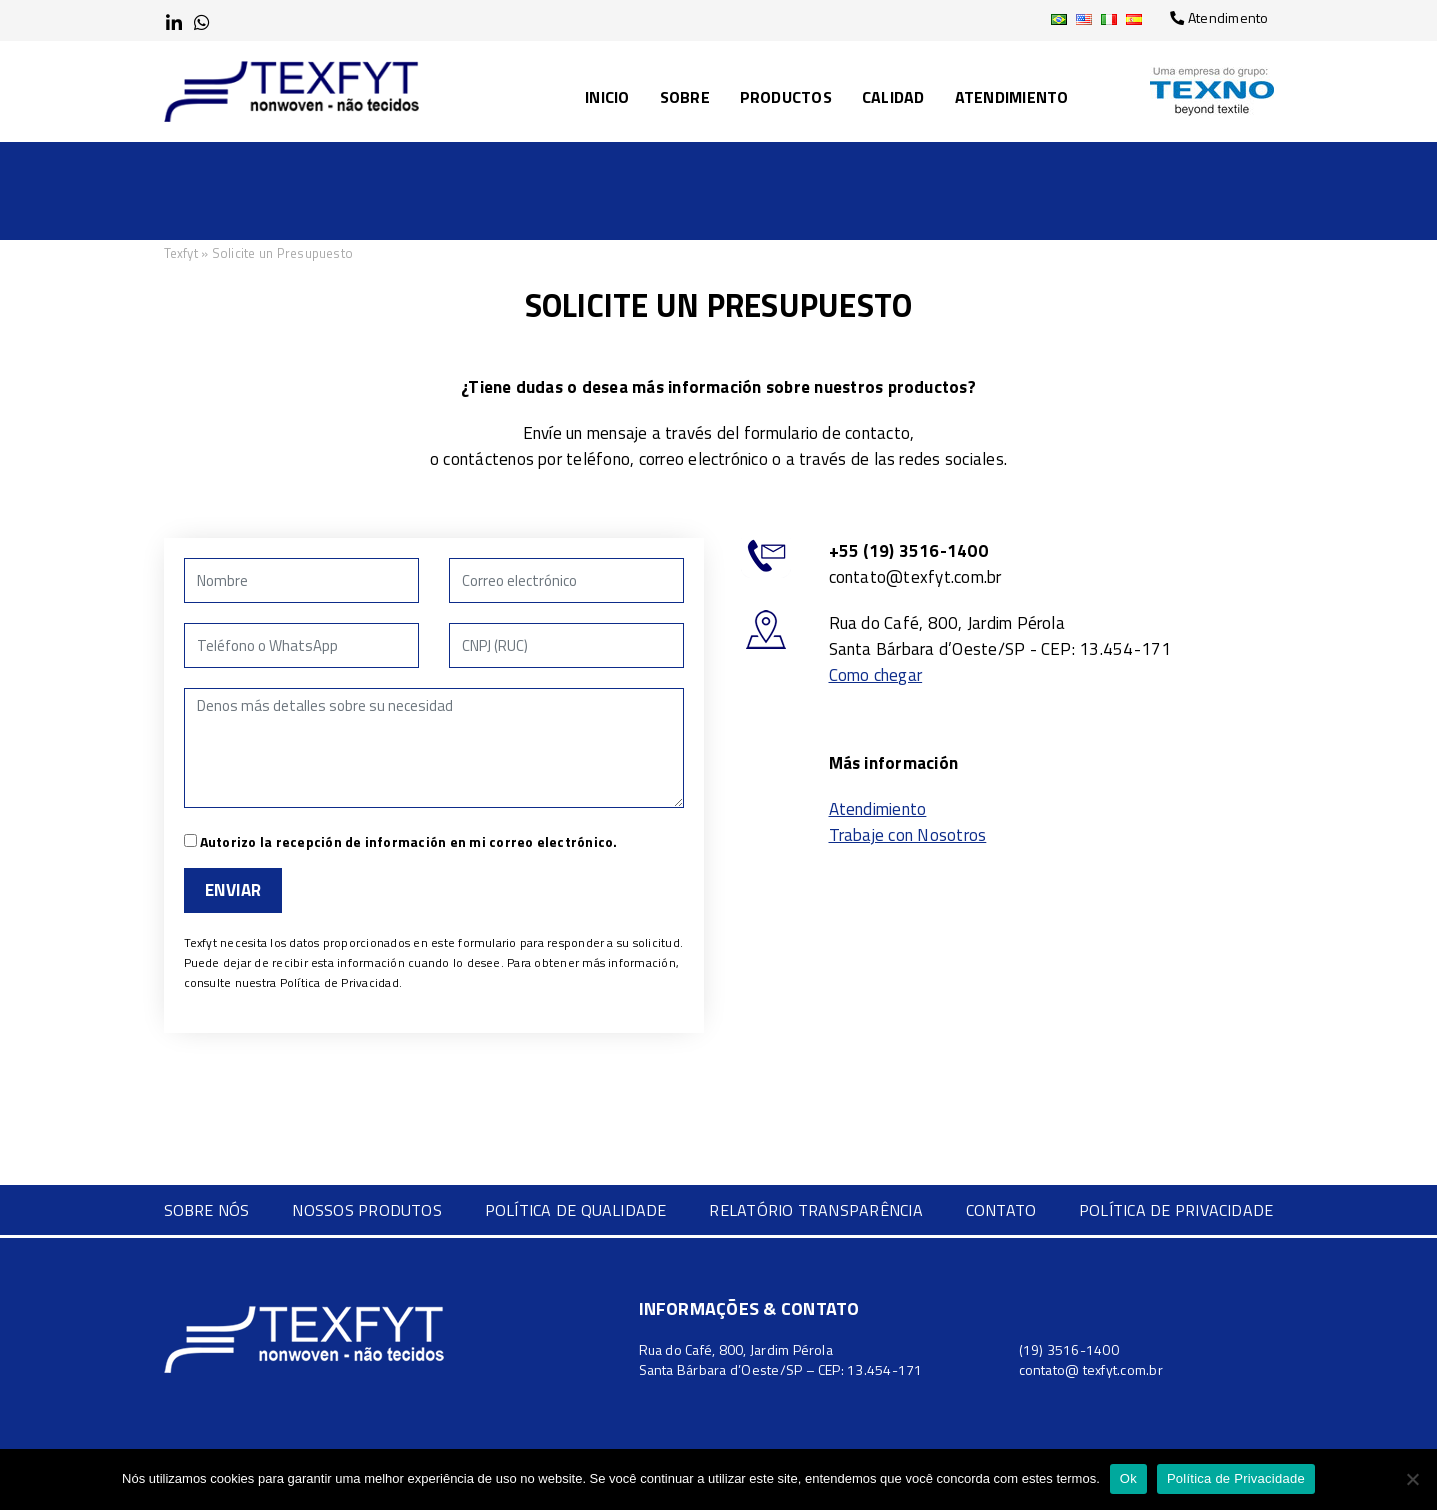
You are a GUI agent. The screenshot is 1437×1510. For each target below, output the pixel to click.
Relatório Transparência (816, 1210)
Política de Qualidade (576, 1210)
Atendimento (1219, 17)
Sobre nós (207, 1210)
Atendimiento (1012, 97)
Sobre (685, 97)
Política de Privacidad (339, 982)
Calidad (893, 97)
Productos (786, 97)
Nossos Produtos (367, 1210)
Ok (1128, 1478)
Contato (1001, 1210)
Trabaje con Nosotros (908, 835)
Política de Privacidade (1176, 1210)
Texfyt (181, 253)
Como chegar (876, 675)
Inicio (607, 97)
